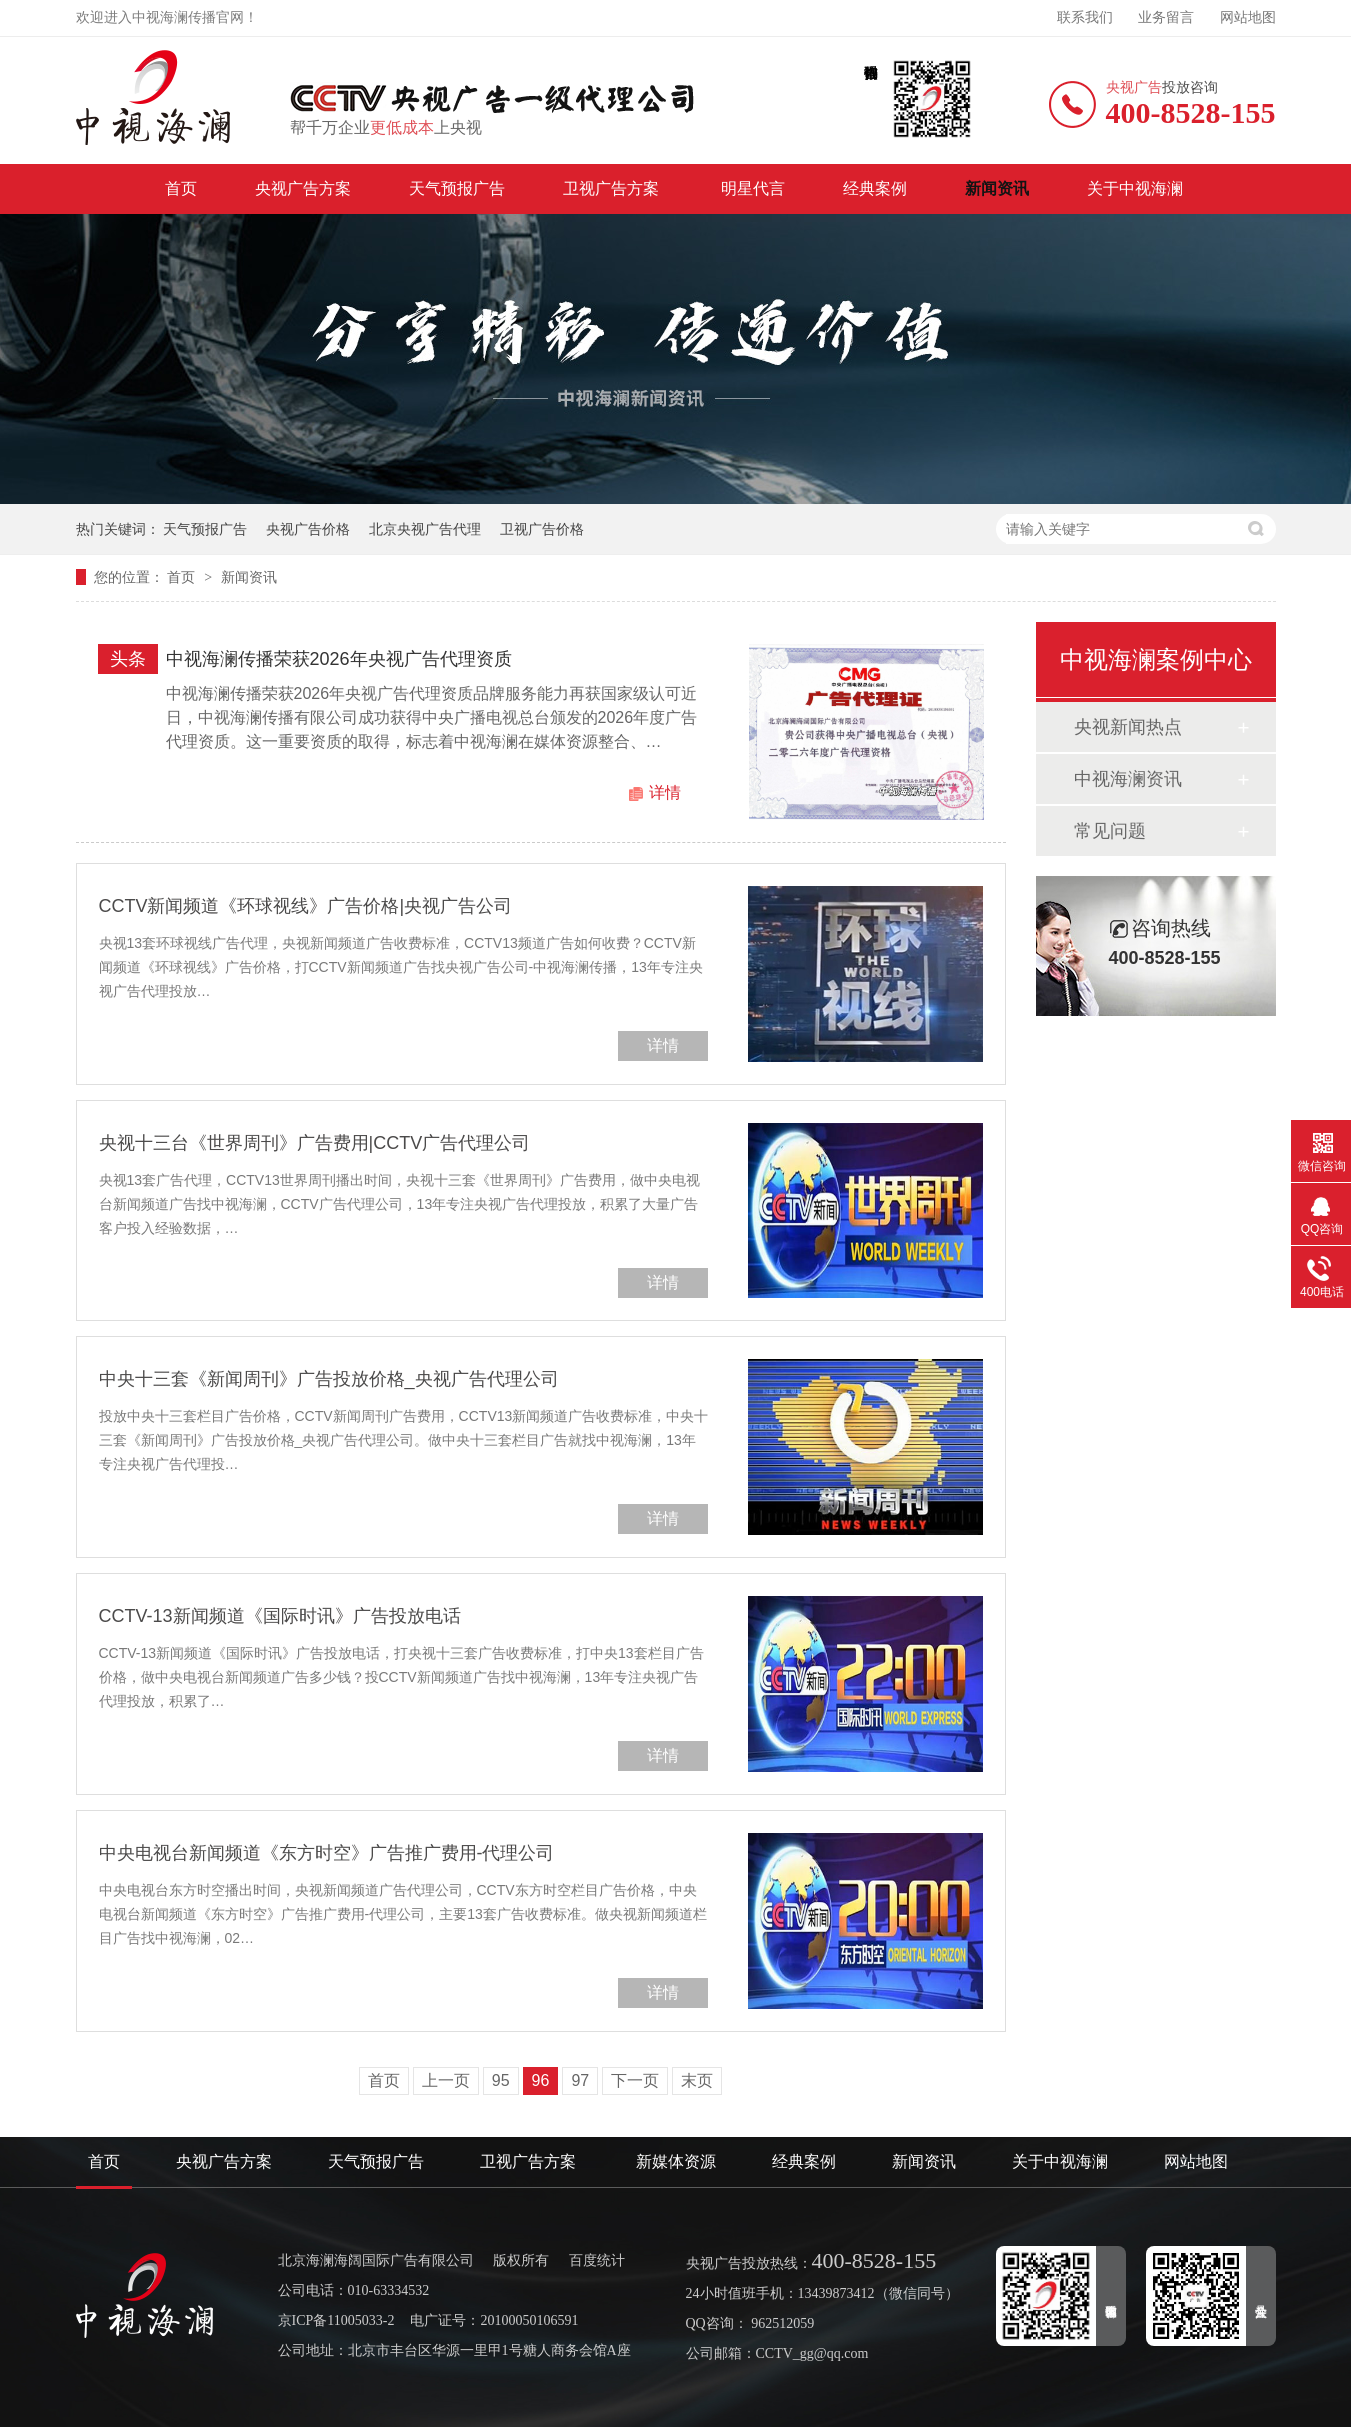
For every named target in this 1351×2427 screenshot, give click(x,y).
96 (541, 2080)
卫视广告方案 (613, 188)
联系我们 (1085, 17)
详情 (665, 792)
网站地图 (1248, 17)
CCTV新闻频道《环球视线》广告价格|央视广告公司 (306, 906)
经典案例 (875, 188)
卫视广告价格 (542, 529)
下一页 (635, 2080)
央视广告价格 (308, 529)
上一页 (446, 2080)
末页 (697, 2080)
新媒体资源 (676, 2161)
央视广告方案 (303, 188)
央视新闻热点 (1128, 727)
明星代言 (753, 188)
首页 (181, 188)
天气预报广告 (457, 188)
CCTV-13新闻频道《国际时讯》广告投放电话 (280, 1616)
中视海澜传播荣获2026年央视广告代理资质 (339, 659)
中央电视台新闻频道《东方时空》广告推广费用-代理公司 (327, 1853)
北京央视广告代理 (425, 529)
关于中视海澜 (1135, 188)
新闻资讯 (997, 188)
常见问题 (1110, 831)
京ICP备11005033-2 (336, 2320)
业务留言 (1166, 17)
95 (501, 2080)
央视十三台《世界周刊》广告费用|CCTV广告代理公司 (315, 1143)
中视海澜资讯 (1128, 779)
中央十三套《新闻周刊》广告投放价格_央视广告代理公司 (329, 1379)
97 (580, 2080)
